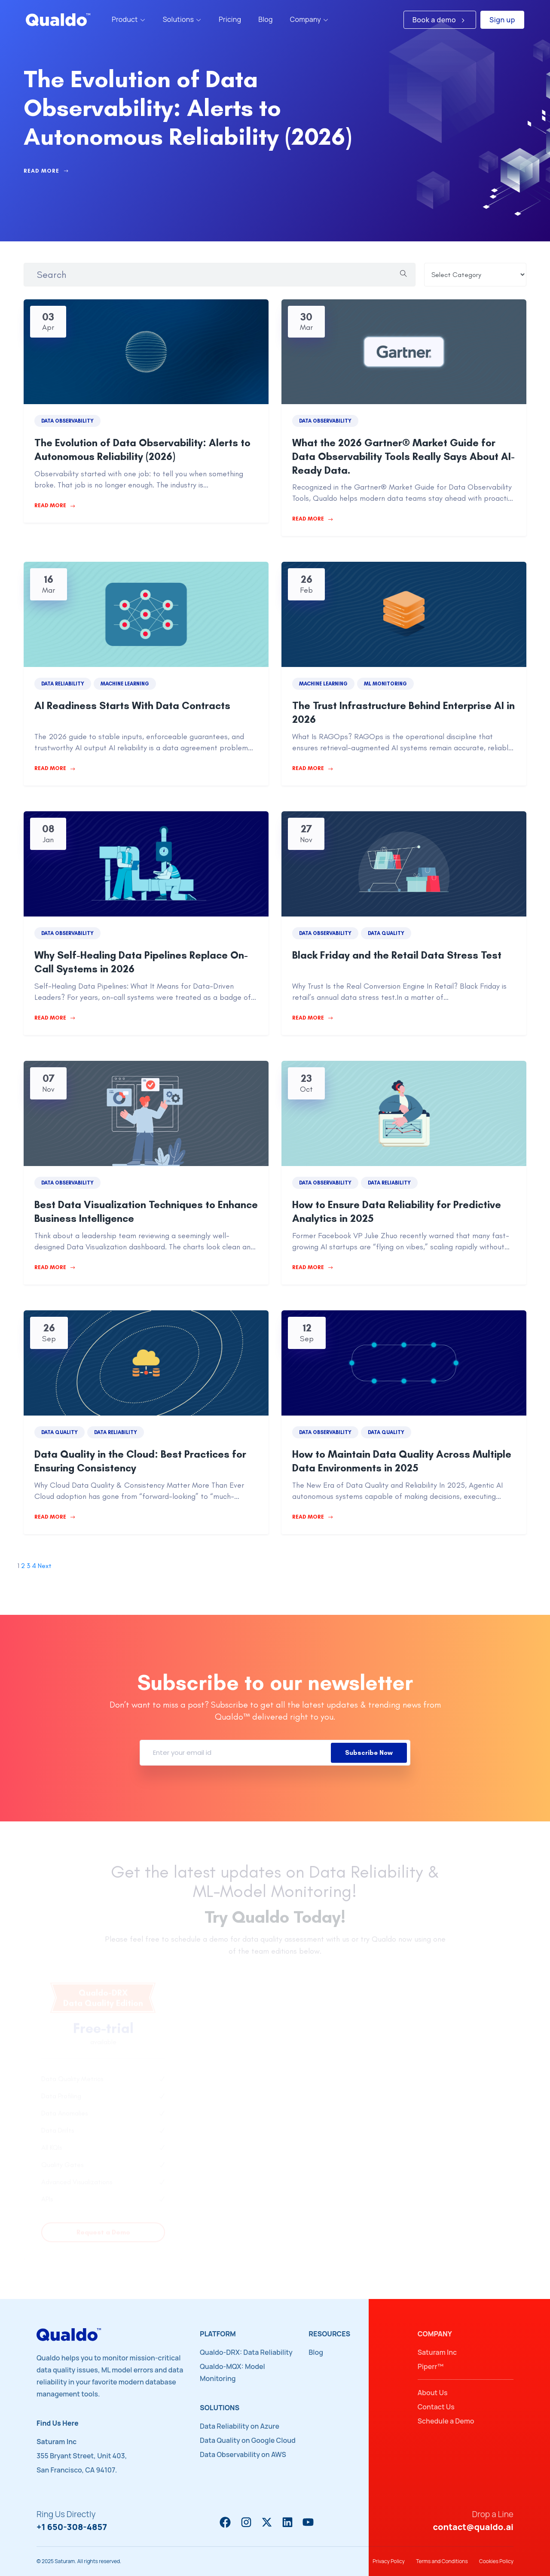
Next (45, 1566)
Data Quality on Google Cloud (248, 2440)
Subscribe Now (369, 1753)
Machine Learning (125, 684)
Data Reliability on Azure (239, 2426)
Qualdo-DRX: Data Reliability (246, 2352)
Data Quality (386, 933)
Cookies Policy (496, 2561)
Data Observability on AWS (243, 2454)
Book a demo (439, 19)
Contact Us (436, 2407)
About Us (433, 2392)
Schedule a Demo (446, 2421)
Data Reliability (62, 684)
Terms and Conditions (442, 2561)
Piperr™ (431, 2366)
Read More (46, 170)
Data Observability (67, 421)
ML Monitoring (385, 684)
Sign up (502, 19)
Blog (316, 2352)
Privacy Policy (389, 2561)
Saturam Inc (437, 2352)
